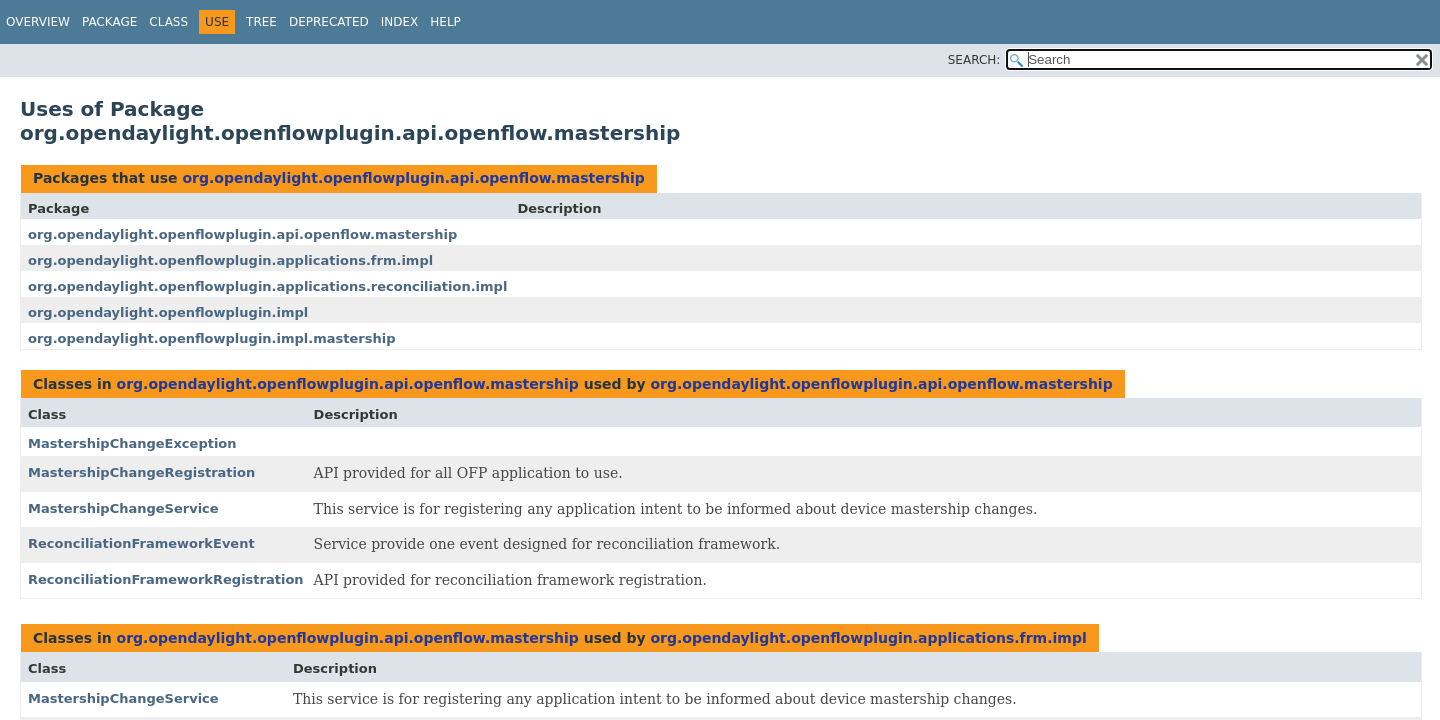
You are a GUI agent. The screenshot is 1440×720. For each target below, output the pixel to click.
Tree (261, 22)
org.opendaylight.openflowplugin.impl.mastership (212, 338)
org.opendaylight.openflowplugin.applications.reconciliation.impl (267, 286)
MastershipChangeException (132, 443)
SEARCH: (974, 60)
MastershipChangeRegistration (141, 472)
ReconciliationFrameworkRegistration (166, 579)
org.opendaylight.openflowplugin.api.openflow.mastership (413, 178)
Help (445, 22)
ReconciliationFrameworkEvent (141, 543)
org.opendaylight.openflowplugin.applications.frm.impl (230, 260)
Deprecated (329, 22)
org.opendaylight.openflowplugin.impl (168, 312)
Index (400, 22)
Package (109, 22)
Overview (38, 22)
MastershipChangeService (123, 508)
